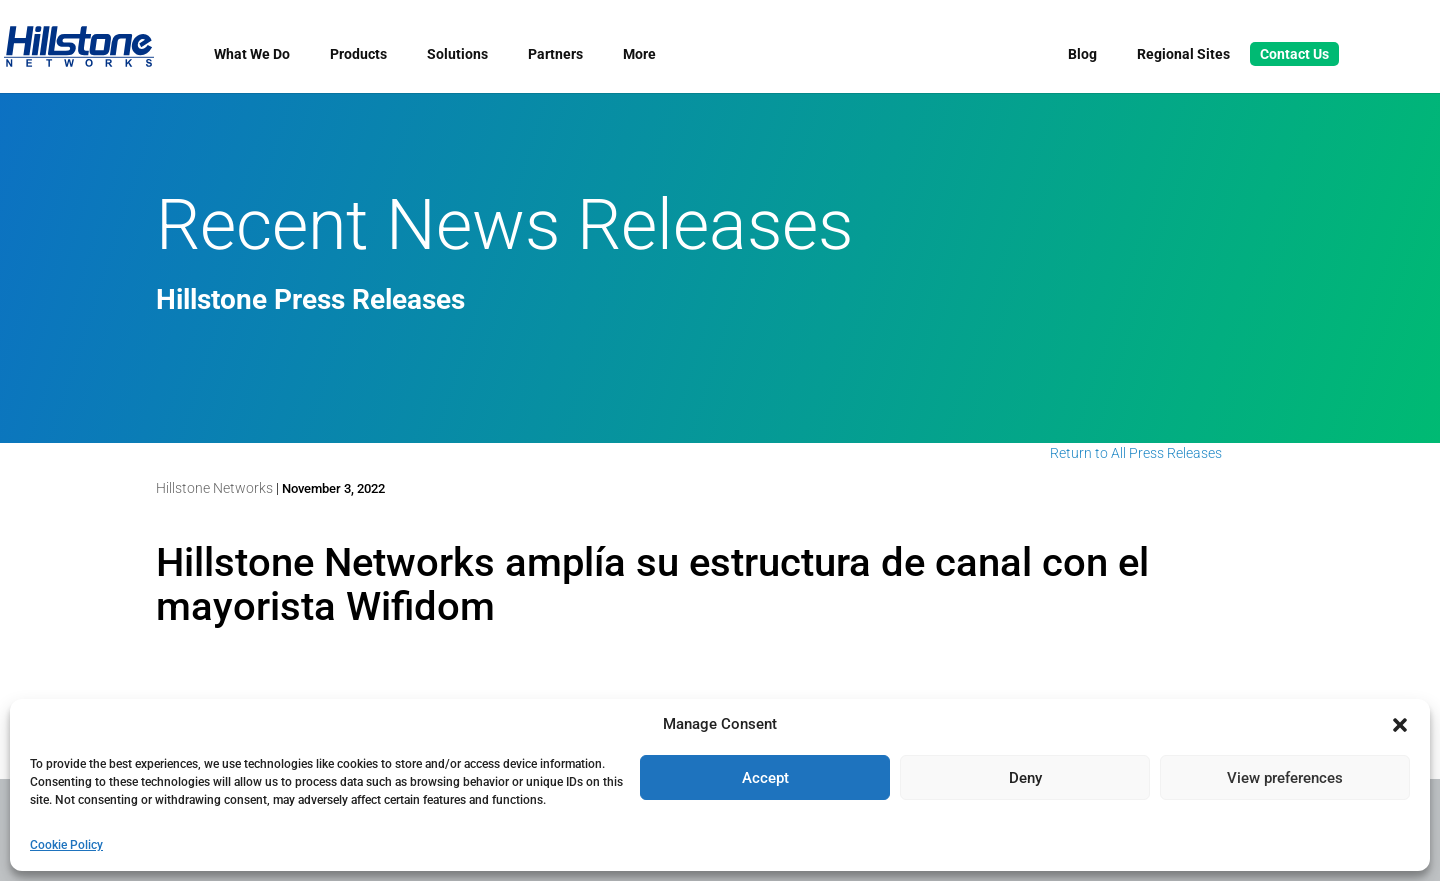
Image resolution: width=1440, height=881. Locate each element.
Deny (1025, 778)
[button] (1400, 725)
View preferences (1285, 778)
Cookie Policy (66, 845)
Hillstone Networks (214, 488)
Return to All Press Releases (1136, 453)
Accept (765, 778)
